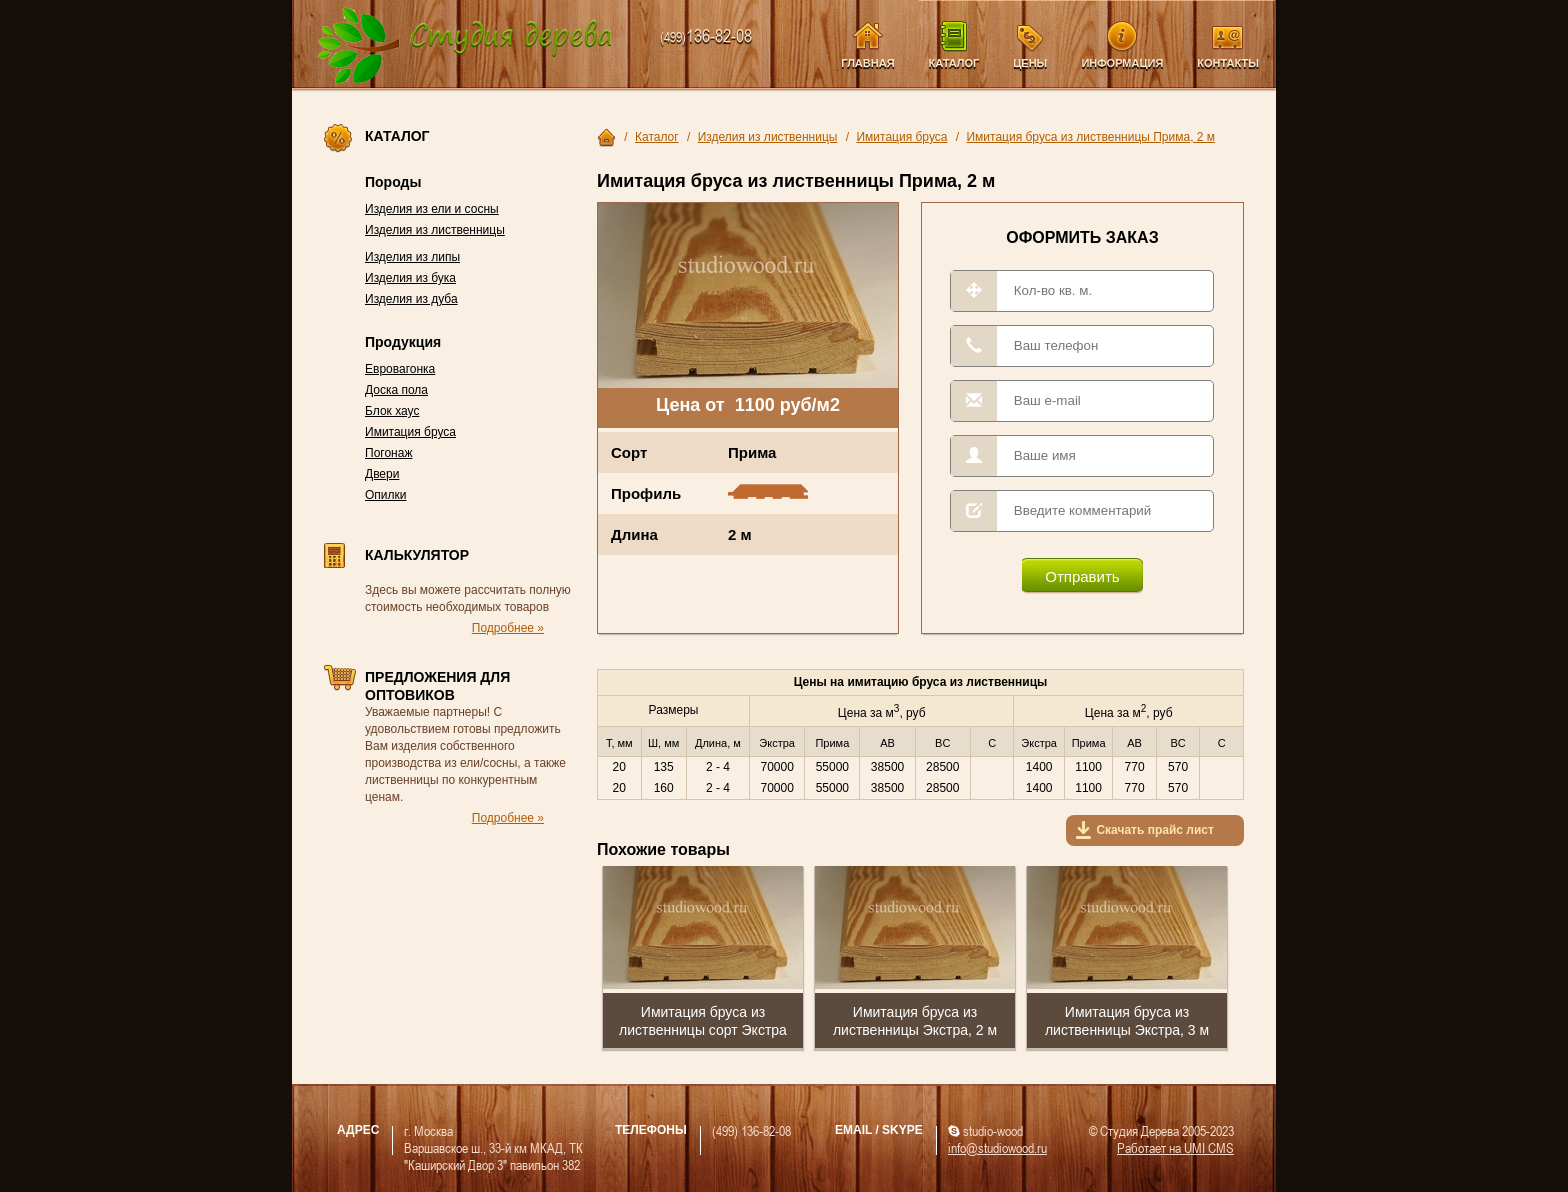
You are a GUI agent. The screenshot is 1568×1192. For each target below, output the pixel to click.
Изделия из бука (410, 278)
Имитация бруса (410, 432)
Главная (867, 63)
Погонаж (388, 453)
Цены (1030, 63)
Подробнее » (508, 628)
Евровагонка (400, 369)
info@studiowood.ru (997, 1147)
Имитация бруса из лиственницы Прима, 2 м (1090, 137)
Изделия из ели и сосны (432, 209)
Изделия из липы (412, 257)
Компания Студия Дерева (465, 46)
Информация (1122, 63)
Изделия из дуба (411, 299)
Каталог (954, 63)
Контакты (1228, 63)
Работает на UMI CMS (1175, 1147)
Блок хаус (392, 411)
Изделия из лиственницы (435, 230)
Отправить (1082, 576)
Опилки (386, 495)
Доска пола (396, 390)
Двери (382, 474)
